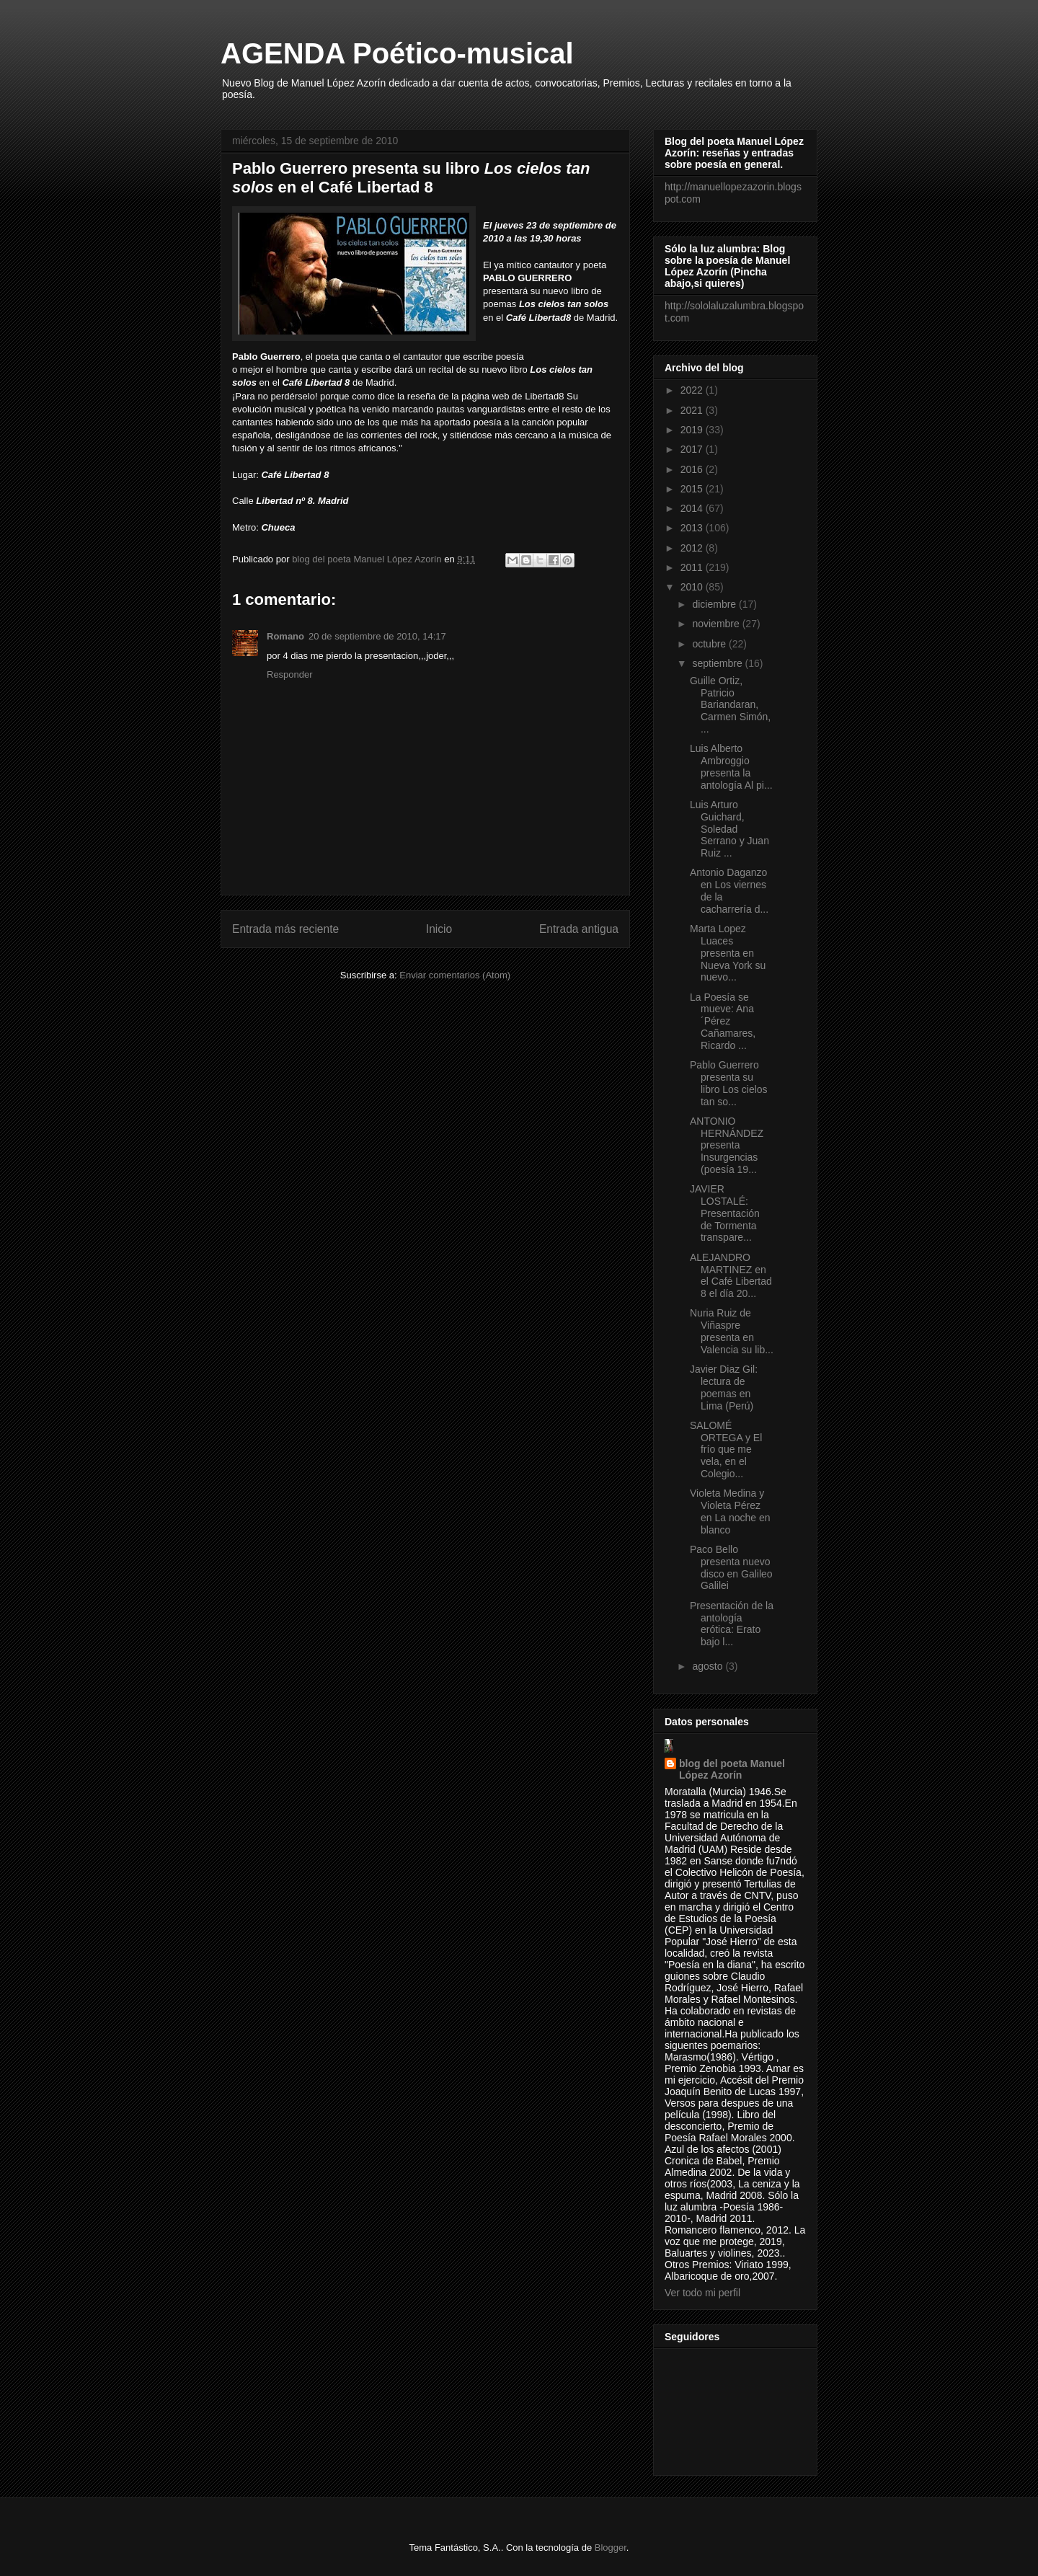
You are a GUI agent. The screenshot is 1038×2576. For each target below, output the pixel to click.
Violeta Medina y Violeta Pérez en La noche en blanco (730, 1511)
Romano (285, 636)
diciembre (715, 604)
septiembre (718, 663)
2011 (693, 567)
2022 (693, 390)
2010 (693, 587)
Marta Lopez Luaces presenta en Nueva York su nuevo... (728, 953)
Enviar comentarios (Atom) (454, 975)
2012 (693, 548)
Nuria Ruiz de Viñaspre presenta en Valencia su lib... (731, 1331)
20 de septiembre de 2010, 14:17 (377, 636)
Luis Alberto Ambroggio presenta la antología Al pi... (731, 766)
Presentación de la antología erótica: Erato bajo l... (731, 1623)
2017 (693, 449)
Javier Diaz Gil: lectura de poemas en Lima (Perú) (724, 1387)
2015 (693, 489)
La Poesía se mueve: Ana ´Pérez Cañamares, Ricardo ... (722, 1021)
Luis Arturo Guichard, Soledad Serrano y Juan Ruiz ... (729, 829)
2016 (693, 469)
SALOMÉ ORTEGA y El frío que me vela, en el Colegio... (726, 1449)
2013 (693, 528)
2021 (693, 410)
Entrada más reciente (285, 929)
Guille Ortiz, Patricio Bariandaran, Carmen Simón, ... (730, 705)
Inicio (439, 929)
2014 (693, 508)
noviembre (717, 623)
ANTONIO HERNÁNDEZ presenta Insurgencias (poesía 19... (726, 1145)
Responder (290, 674)
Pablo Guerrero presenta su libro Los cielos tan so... (729, 1083)
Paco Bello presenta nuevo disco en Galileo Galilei (731, 1567)
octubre (710, 644)
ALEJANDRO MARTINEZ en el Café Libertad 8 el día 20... (731, 1275)
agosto (708, 1666)
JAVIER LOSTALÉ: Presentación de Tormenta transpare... (725, 1213)
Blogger (610, 2547)
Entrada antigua (578, 929)
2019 (693, 429)
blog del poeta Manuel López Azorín (732, 1769)
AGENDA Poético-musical (397, 53)
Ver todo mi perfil (702, 2292)
